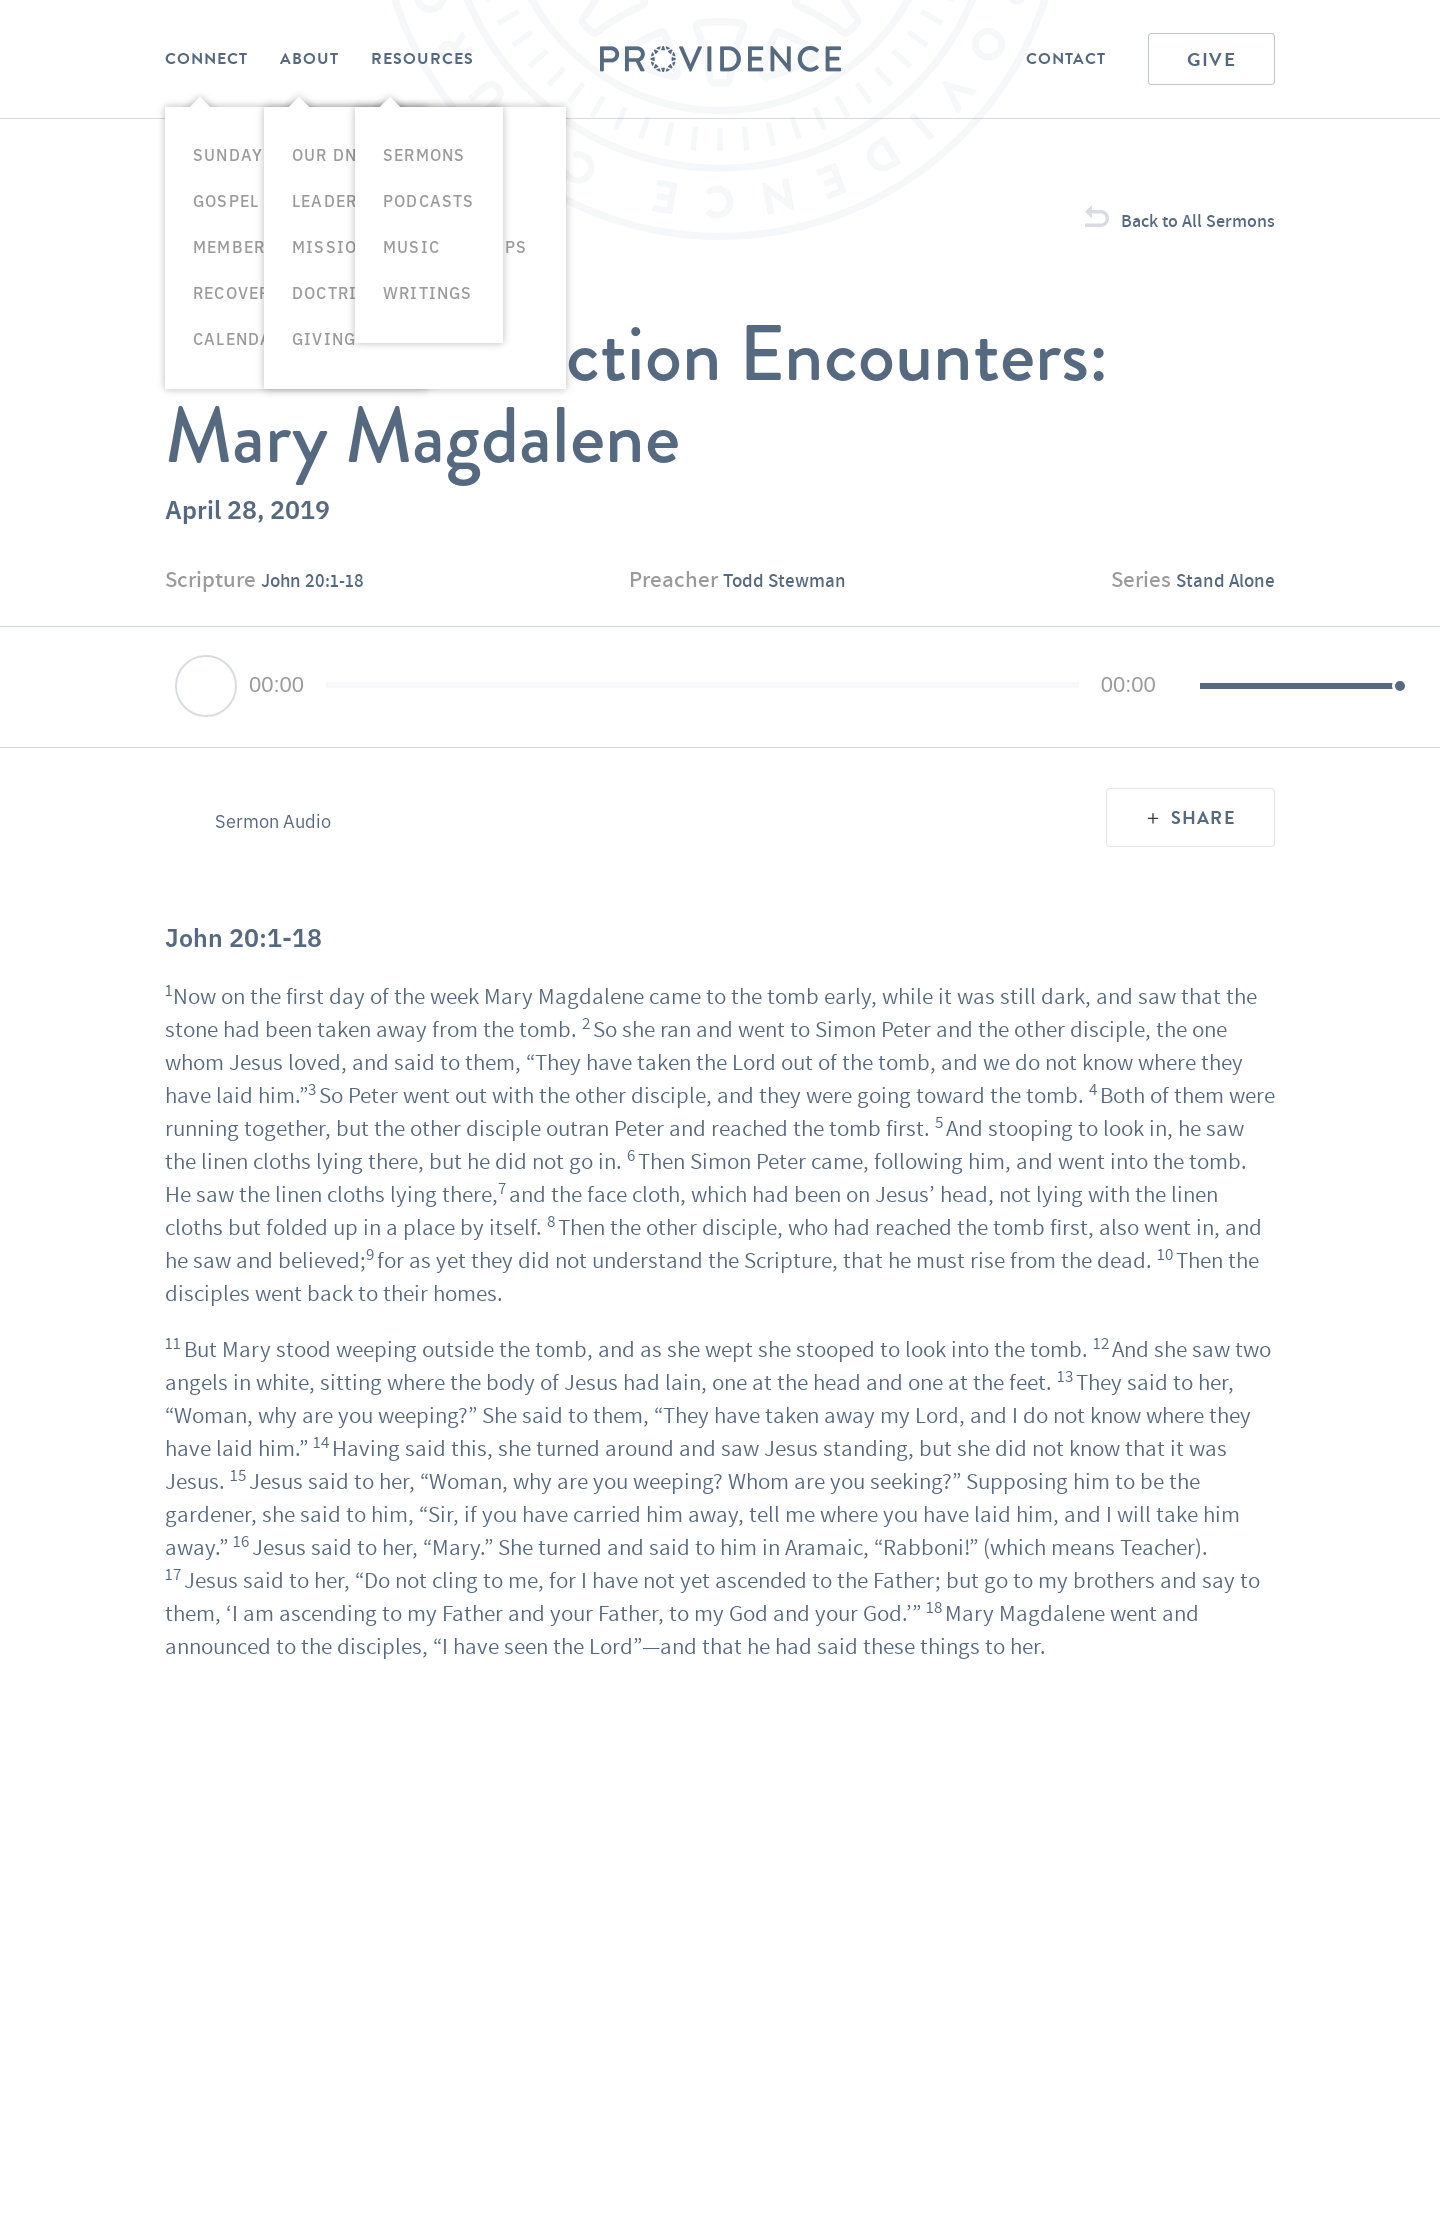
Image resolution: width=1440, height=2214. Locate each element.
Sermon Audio (278, 861)
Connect (206, 59)
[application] (720, 727)
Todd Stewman (786, 619)
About (309, 59)
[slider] (635, 725)
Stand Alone (1215, 619)
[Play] (206, 726)
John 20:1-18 (324, 619)
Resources (422, 59)
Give (1211, 59)
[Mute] (1049, 727)
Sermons (206, 240)
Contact (1066, 59)
